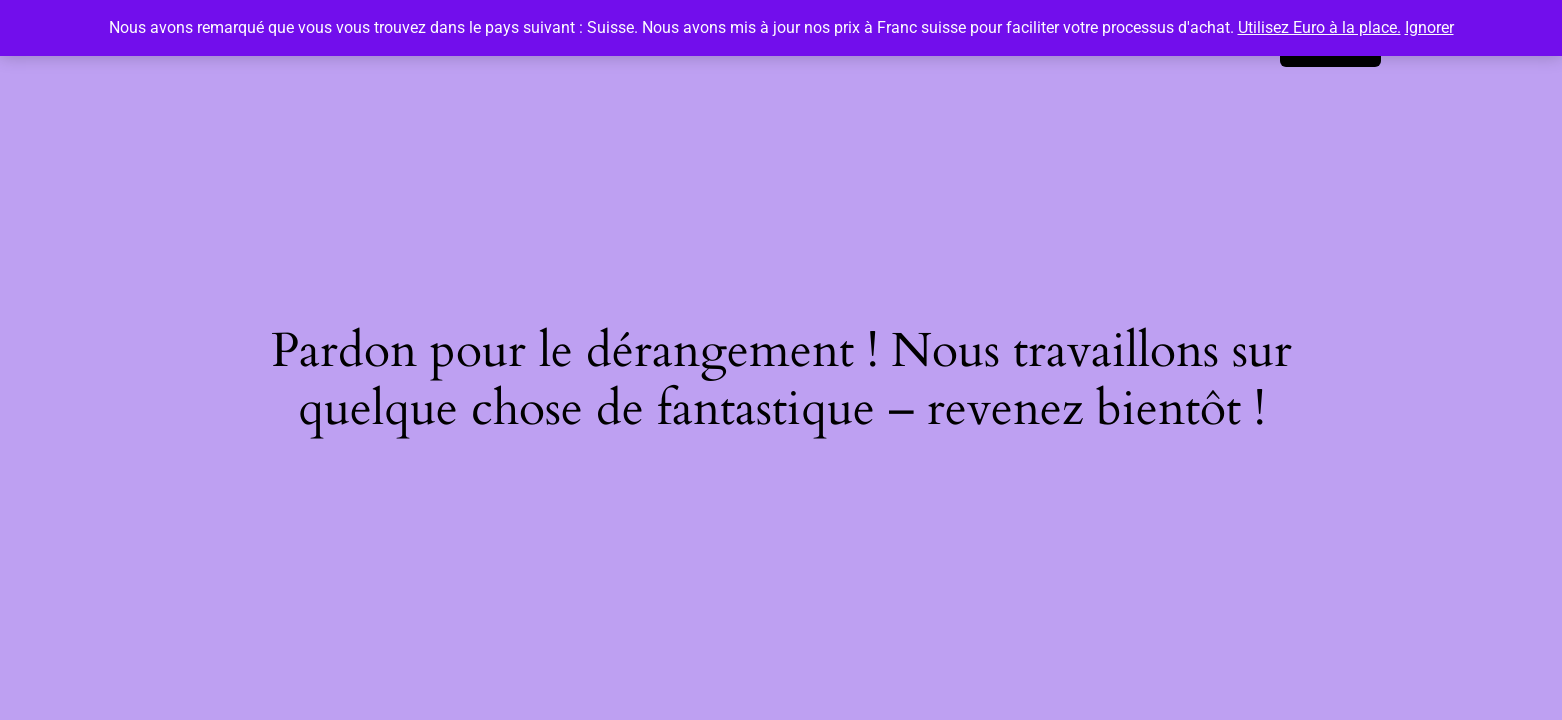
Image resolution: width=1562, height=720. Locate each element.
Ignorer (1429, 27)
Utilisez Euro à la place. (1319, 27)
